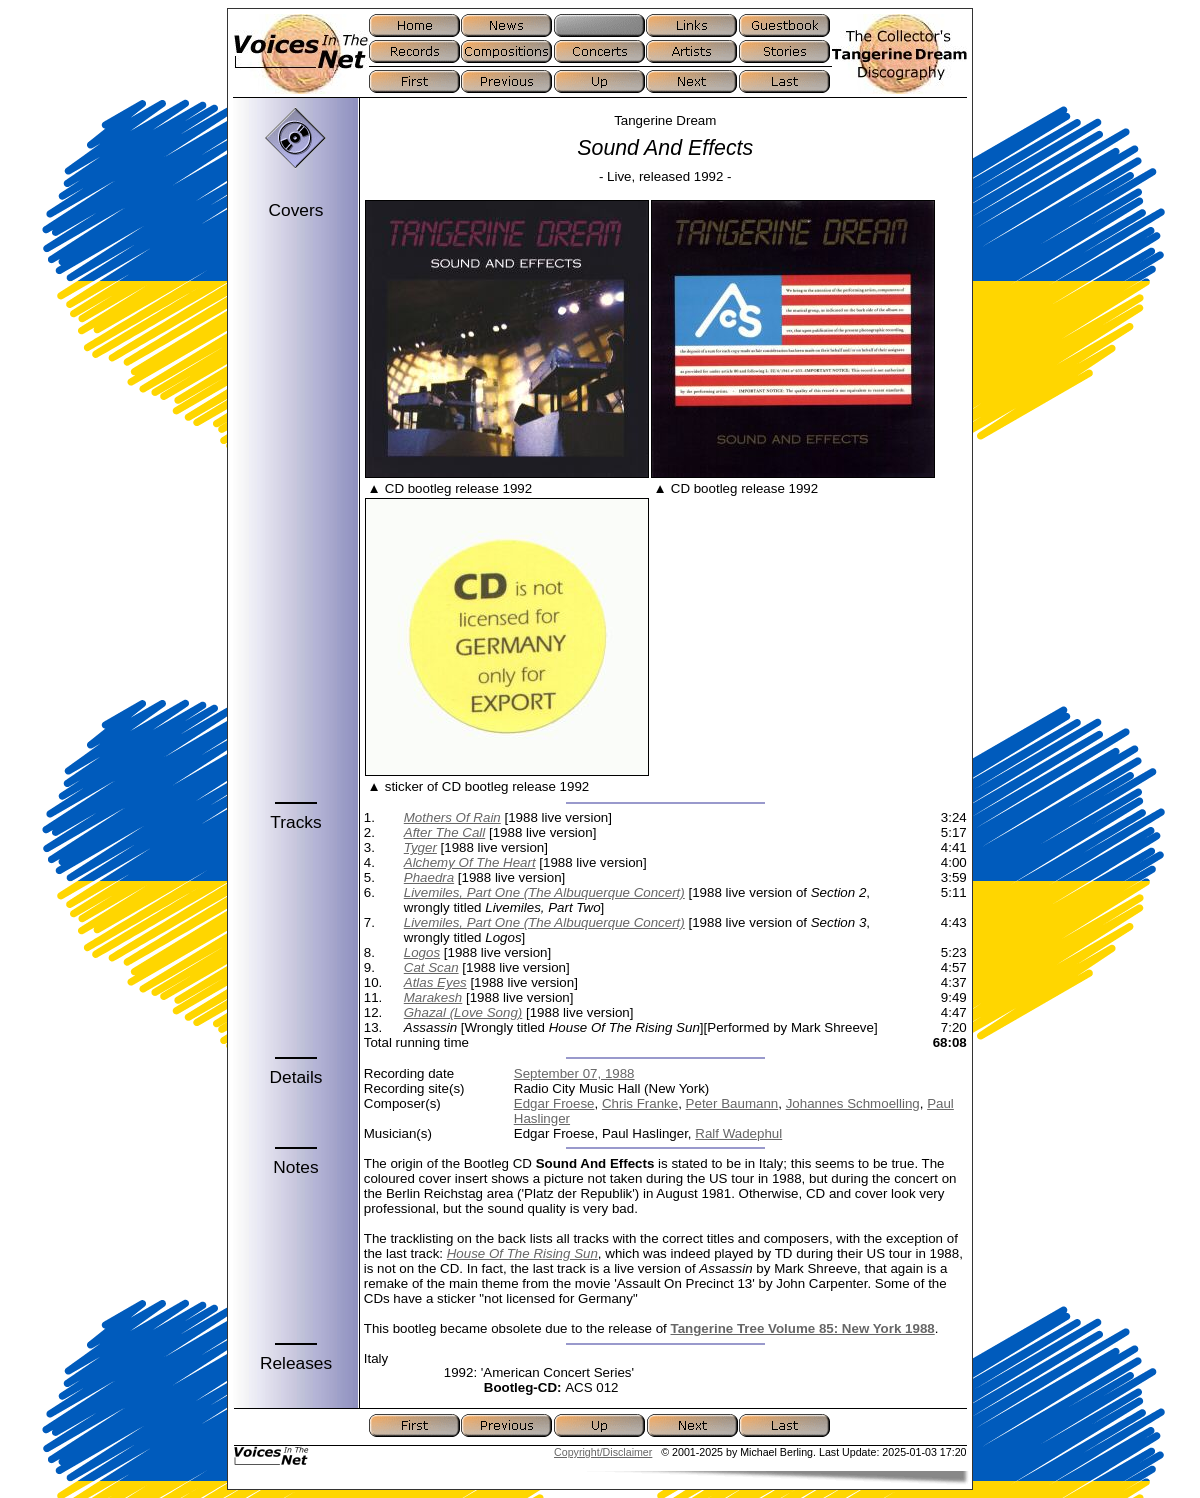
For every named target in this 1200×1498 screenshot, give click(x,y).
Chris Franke (640, 1103)
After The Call (444, 832)
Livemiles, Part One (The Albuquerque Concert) (544, 892)
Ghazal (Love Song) (463, 1012)
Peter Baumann (732, 1103)
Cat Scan (431, 967)
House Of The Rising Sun (522, 1253)
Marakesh (433, 997)
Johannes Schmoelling (853, 1103)
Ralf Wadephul (738, 1133)
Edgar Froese (554, 1103)
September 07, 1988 (574, 1073)
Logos (422, 952)
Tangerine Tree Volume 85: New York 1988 (803, 1328)
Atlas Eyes (435, 982)
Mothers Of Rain (452, 817)
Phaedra (429, 877)
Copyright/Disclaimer (603, 1452)
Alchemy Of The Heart (470, 862)
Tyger (420, 847)
